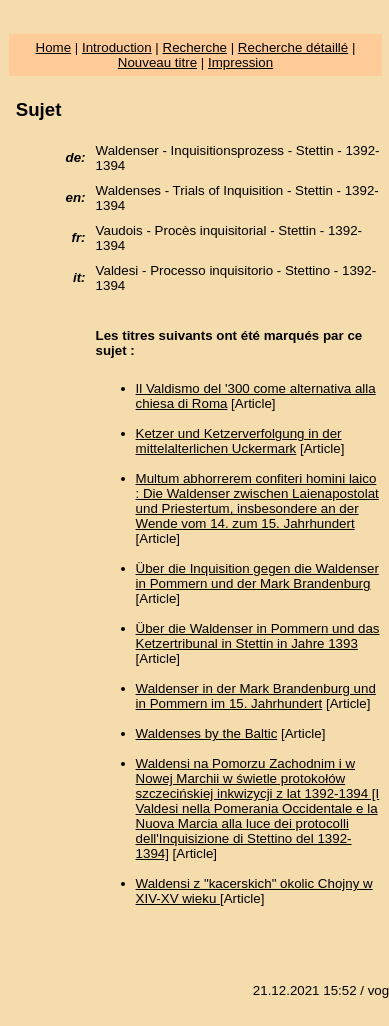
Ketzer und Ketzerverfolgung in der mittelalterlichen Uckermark (239, 441)
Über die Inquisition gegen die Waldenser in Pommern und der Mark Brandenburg (257, 576)
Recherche (195, 47)
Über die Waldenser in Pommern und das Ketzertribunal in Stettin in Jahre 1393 (258, 636)
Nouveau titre (157, 62)
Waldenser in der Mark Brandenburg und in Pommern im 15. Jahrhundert (256, 696)
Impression (240, 62)
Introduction (117, 47)
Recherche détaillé (293, 47)
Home (54, 47)
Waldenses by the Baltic (207, 733)
